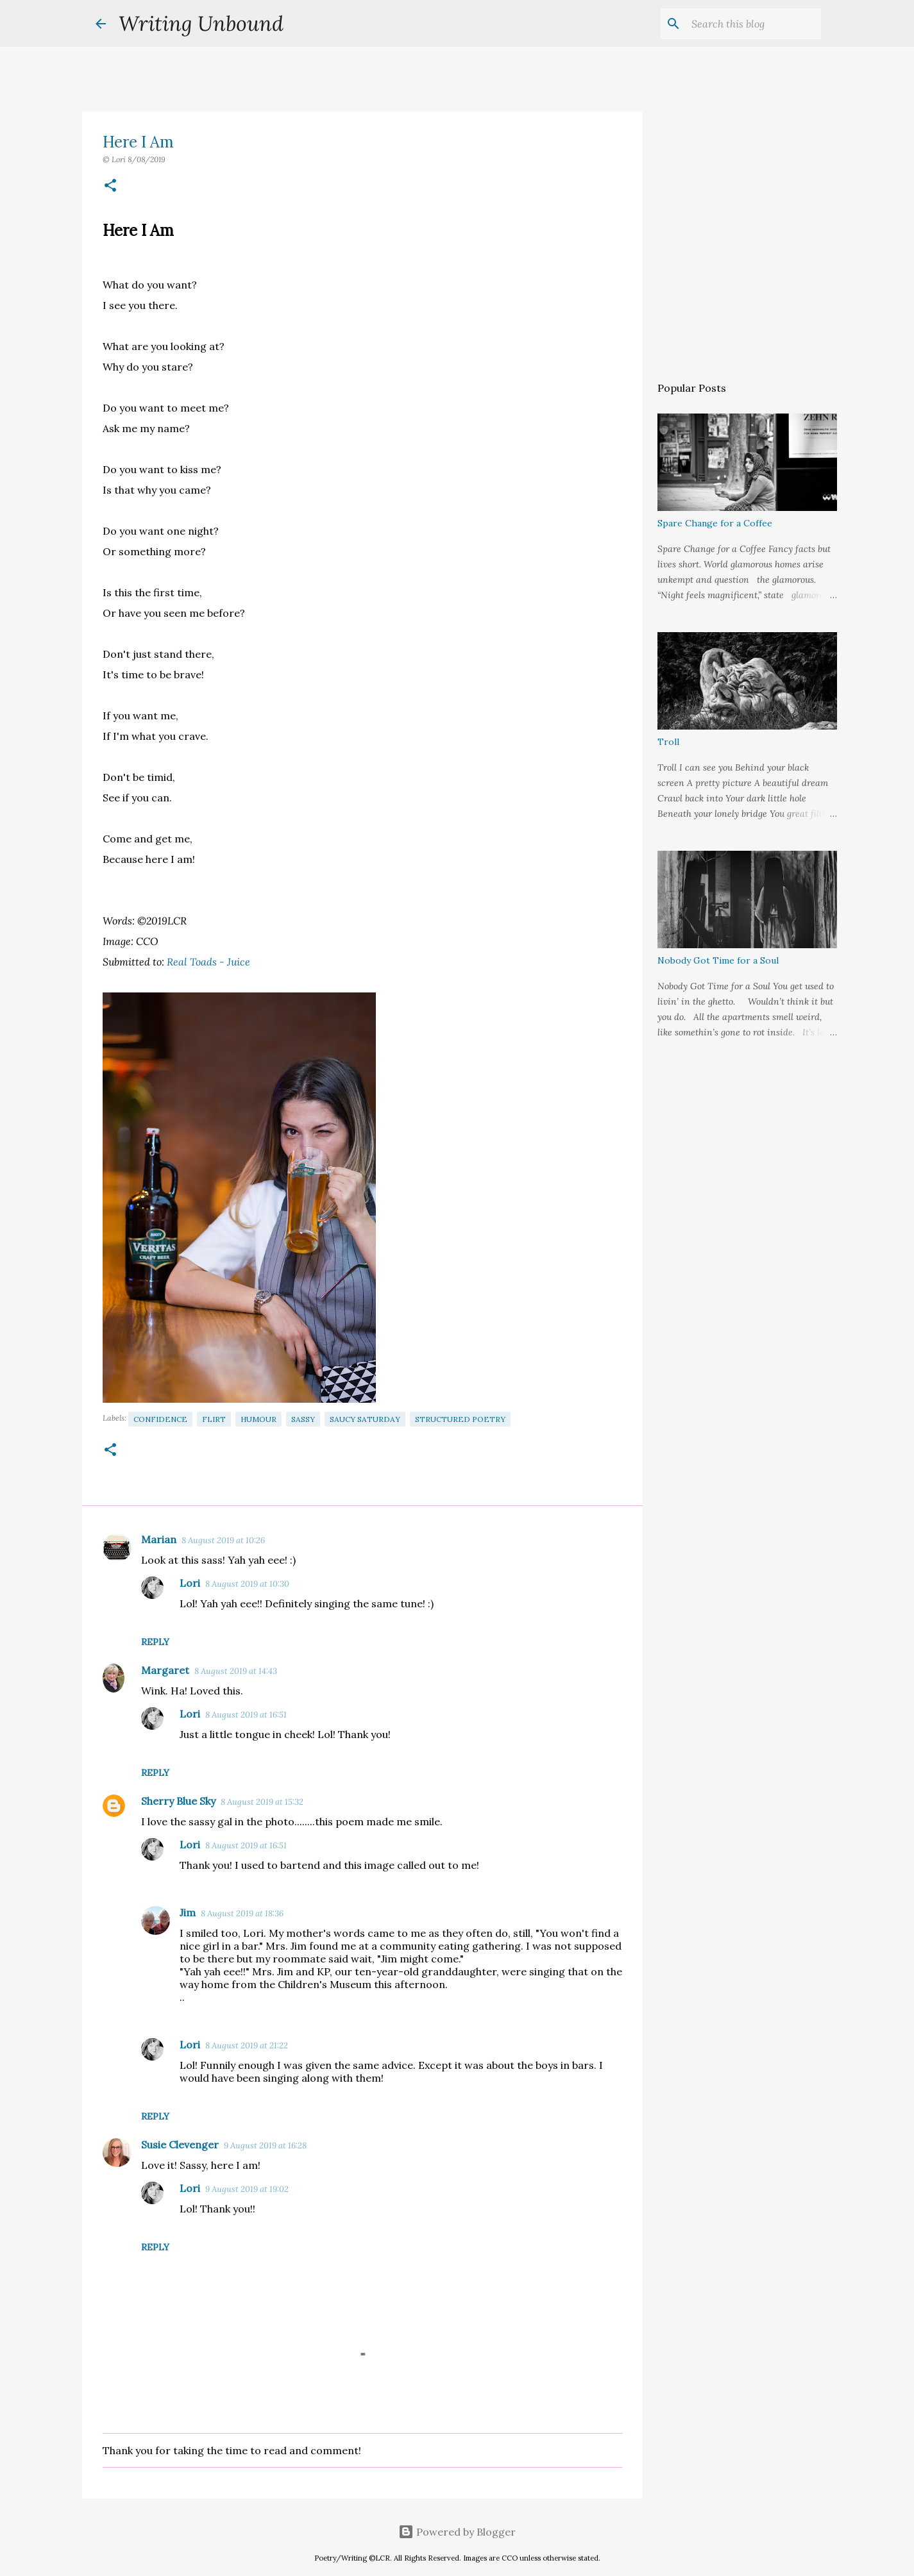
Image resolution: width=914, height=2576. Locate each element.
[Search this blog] (753, 23)
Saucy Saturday (365, 1419)
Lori (190, 1583)
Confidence (160, 1419)
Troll (668, 742)
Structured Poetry (460, 1419)
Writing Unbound (201, 23)
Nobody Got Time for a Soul (718, 960)
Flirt (214, 1419)
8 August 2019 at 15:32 (262, 1801)
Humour (258, 1419)
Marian (158, 1539)
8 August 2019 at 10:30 (247, 1583)
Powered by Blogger (457, 2531)
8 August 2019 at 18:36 (242, 1913)
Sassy (303, 1419)
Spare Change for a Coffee (714, 523)
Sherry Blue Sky (178, 1800)
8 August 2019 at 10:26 (223, 1540)
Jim (188, 1912)
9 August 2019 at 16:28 (265, 2145)
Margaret (165, 1670)
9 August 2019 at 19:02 (247, 2189)
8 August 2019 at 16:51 (246, 1714)
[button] (110, 186)
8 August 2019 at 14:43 (235, 1671)
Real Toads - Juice (210, 961)
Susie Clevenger (180, 2144)
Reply (155, 1642)
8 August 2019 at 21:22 (246, 2045)
